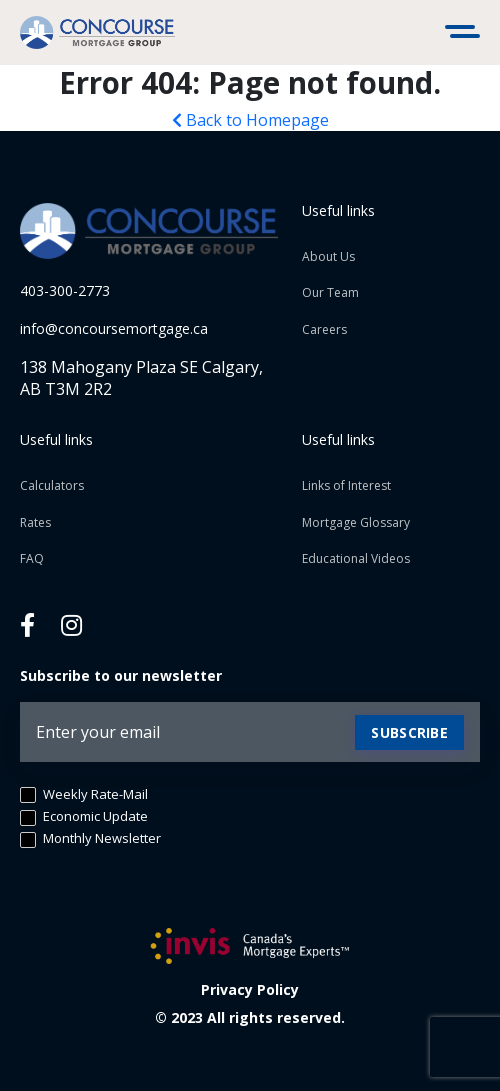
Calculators (52, 485)
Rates (35, 522)
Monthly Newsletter (90, 839)
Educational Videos (356, 558)
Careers (324, 329)
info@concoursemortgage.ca (114, 328)
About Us (328, 256)
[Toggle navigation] (465, 33)
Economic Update (84, 817)
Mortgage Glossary (356, 522)
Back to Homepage (250, 120)
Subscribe (409, 732)
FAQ (32, 558)
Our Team (330, 292)
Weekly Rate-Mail (84, 795)
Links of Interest (346, 485)
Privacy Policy (250, 989)
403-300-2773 (65, 290)
